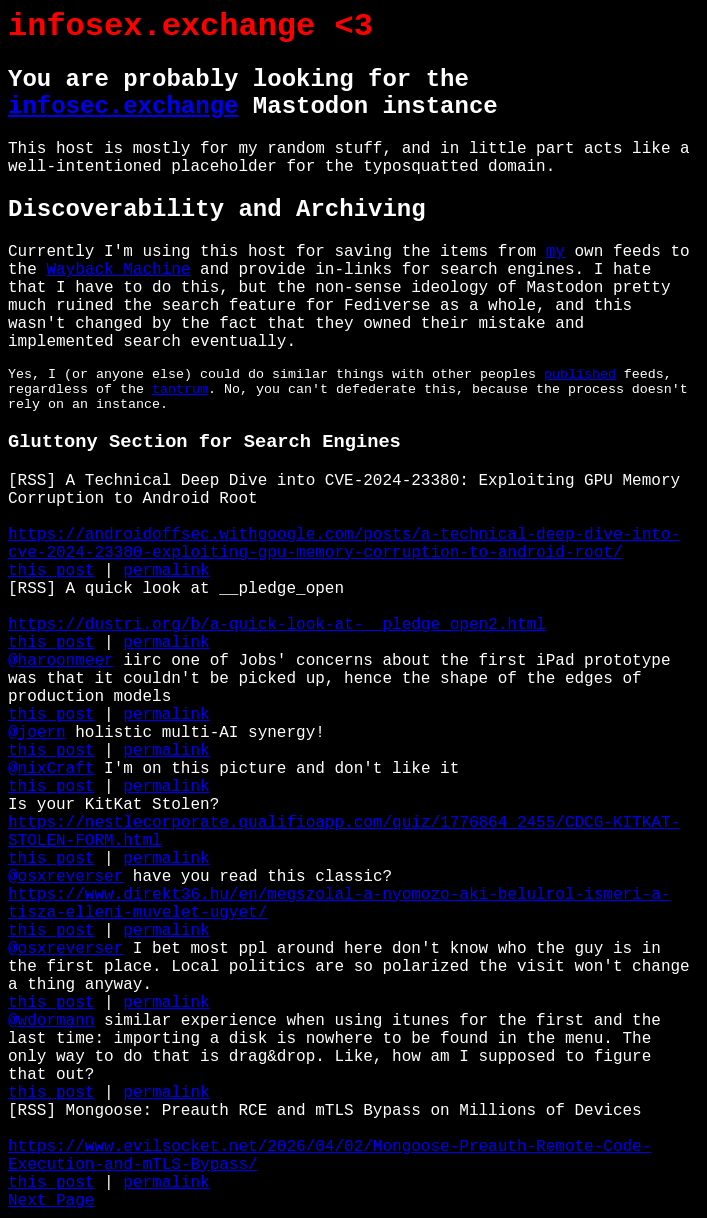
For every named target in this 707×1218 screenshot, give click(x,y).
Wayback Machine (118, 270)
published (580, 374)
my (555, 252)
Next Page (51, 1201)
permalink (166, 571)
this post (51, 571)
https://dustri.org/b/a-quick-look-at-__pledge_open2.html (277, 625)
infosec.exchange (123, 106)
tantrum (180, 389)
